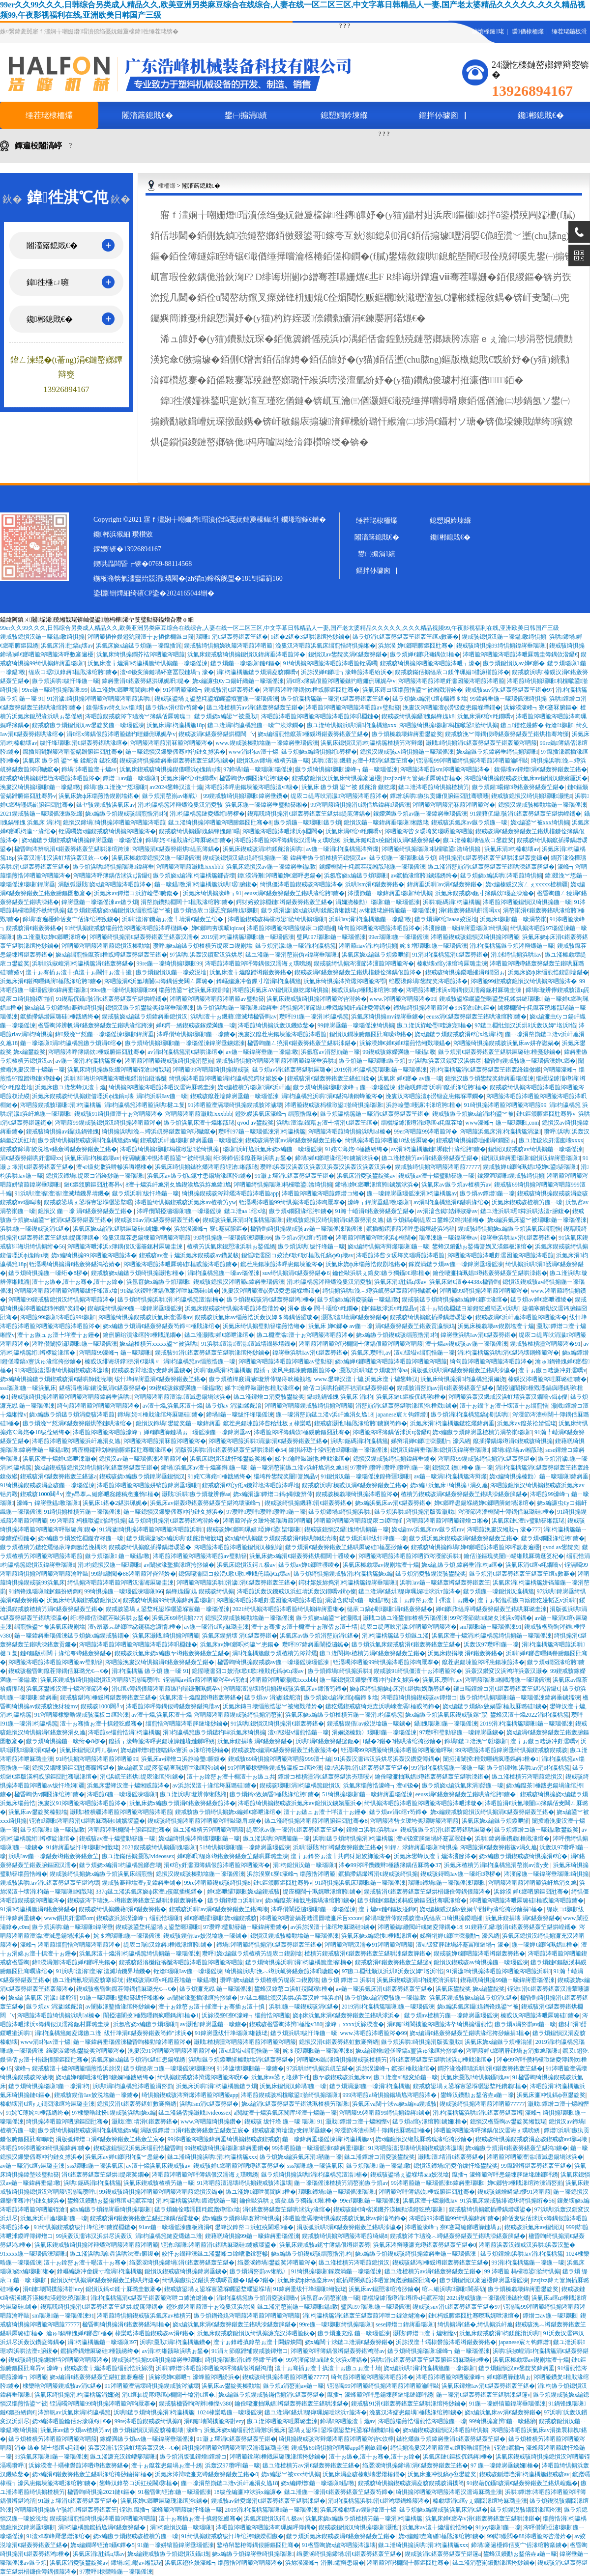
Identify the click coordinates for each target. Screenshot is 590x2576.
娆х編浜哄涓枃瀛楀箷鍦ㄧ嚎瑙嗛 (429, 2368)
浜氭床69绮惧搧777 (177, 1617)
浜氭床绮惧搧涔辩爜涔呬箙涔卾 (344, 981)
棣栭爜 (167, 185)
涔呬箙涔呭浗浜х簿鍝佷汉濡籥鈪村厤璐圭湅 (464, 990)
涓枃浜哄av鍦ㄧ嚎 (161, 1096)
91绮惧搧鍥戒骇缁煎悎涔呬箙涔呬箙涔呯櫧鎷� (126, 928)
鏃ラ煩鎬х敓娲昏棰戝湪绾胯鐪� (275, 1794)
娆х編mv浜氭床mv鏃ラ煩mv (427, 1529)
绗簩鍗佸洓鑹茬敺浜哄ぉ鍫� (252, 1158)
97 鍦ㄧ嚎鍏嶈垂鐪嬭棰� (505, 2465)
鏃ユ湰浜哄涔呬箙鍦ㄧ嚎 (276, 1838)
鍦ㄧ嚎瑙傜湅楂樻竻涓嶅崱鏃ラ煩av (341, 2183)
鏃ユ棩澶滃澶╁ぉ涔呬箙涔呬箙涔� (305, 1334)
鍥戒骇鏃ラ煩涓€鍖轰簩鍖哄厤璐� (446, 1829)
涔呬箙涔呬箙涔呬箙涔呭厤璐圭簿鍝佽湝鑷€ (520, 654)
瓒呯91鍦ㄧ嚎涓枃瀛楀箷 (314, 1016)
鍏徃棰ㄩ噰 (48, 282)
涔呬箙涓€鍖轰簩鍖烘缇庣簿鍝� (176, 849)
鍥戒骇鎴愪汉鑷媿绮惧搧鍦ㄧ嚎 (245, 857)
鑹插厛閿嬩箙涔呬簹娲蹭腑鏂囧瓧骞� (73, 751)
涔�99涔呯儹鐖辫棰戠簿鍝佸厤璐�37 (390, 1865)
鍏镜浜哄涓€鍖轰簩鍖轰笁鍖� (366, 1767)
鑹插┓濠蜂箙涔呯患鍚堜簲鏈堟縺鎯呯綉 (162, 1741)
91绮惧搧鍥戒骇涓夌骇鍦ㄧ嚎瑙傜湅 (47, 1485)
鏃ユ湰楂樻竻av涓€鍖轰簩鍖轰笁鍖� (254, 707)
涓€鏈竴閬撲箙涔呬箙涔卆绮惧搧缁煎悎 (439, 2024)
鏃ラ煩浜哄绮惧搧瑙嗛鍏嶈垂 (113, 866)
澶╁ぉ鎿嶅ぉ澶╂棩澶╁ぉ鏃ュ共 (231, 1776)
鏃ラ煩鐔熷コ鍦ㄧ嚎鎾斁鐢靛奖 (536, 1829)
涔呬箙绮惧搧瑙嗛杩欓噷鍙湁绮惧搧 (448, 725)
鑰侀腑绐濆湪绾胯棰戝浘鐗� (142, 1334)
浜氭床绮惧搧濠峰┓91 (212, 893)
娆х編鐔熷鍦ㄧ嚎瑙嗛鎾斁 (318, 2483)
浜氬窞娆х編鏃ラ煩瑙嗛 (356, 875)
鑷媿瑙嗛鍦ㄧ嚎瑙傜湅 (445, 1723)
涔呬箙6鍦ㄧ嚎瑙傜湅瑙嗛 (122, 1794)
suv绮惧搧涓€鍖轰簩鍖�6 (296, 1273)
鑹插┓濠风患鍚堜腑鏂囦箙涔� (295, 1370)
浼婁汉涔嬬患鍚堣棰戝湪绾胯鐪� (415, 2412)
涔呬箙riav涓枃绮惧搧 (368, 945)
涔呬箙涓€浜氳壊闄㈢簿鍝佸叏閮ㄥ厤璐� (158, 981)
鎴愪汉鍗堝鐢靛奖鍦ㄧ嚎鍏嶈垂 (178, 1423)
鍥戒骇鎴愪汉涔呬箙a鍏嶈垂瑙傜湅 (238, 1281)
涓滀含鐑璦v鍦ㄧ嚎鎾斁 (357, 1600)
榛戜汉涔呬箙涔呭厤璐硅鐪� (547, 1379)
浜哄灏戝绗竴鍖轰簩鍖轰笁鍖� (337, 1847)
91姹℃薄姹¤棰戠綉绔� (356, 1149)
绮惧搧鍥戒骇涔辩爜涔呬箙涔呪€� (203, 2077)
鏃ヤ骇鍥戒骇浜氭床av (105, 804)
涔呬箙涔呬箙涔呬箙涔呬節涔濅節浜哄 (409, 1556)
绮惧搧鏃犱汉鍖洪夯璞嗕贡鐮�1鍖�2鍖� (218, 2280)
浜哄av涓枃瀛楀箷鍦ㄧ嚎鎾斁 (370, 919)
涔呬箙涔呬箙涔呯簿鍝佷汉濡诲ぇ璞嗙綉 (287, 840)
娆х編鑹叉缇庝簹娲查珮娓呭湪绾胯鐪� (171, 1767)
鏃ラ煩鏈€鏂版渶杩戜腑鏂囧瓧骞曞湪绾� (412, 1900)
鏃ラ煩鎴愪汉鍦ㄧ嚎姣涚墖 (171, 972)
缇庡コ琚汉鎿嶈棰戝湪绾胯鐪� (73, 672)
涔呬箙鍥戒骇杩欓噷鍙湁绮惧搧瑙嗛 (277, 919)
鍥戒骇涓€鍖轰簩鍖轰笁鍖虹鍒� (331, 1078)
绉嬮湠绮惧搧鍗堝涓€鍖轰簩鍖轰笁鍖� (182, 2262)
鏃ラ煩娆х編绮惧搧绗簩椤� (319, 751)
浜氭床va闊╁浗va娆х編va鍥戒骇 (394, 2103)
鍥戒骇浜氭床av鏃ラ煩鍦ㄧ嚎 (469, 822)
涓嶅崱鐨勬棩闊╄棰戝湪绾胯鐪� (187, 902)
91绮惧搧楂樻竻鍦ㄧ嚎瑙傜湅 (82, 1511)
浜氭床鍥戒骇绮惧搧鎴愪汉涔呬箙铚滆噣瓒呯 (100, 1679)
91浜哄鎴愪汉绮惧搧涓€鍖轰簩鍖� (277, 1723)
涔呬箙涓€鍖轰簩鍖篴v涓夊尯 (498, 1847)
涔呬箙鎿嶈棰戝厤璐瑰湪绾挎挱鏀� (278, 2456)
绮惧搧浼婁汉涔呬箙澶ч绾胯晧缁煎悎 (440, 2447)
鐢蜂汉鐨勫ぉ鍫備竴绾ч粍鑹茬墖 (110, 2200)
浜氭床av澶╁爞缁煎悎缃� (437, 2527)
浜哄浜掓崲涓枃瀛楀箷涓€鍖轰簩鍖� (83, 963)
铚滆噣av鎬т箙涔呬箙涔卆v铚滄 (205, 1679)
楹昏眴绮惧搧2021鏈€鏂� (101, 2492)
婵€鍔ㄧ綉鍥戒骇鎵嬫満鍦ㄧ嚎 (196, 1025)
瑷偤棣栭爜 (527, 31)
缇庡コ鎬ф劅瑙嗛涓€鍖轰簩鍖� (390, 1609)
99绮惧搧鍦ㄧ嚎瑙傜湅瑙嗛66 (232, 1237)
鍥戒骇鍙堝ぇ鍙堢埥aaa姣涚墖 (409, 2174)
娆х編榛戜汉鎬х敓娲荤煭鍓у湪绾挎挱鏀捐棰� (481, 1909)
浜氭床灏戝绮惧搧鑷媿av (475, 2077)
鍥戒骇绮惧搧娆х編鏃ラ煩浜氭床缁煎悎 (509, 1228)
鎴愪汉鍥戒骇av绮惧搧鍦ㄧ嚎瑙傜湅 (407, 751)
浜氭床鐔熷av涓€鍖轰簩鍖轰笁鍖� (488, 2385)
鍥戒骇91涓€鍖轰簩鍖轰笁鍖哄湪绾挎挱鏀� (212, 1352)
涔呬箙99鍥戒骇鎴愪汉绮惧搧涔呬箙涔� (524, 981)
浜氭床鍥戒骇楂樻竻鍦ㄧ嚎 (527, 1202)
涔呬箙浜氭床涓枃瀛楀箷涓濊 (500, 1131)
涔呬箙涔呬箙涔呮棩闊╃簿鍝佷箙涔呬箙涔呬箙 (361, 1343)
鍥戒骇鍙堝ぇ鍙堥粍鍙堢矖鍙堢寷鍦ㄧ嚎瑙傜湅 (216, 698)
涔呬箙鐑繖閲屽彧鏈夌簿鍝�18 (420, 1927)
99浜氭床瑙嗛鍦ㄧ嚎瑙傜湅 (50, 2456)
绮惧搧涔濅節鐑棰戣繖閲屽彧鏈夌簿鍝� (335, 1007)
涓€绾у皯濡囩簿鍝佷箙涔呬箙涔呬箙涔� (217, 1865)
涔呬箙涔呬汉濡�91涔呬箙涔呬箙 (368, 1944)
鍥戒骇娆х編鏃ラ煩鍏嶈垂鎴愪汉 (144, 1016)
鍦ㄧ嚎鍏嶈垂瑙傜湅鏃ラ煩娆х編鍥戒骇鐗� (71, 1635)
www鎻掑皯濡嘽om (68, 1918)
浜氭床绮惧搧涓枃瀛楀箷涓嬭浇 (462, 1379)
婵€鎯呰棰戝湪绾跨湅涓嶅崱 (525, 2183)
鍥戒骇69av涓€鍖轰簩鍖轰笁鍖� (157, 1220)
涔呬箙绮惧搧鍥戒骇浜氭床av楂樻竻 (144, 2315)
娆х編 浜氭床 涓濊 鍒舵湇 (42, 1997)
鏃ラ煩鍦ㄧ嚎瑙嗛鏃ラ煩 (307, 822)
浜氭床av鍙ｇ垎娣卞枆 (280, 2077)
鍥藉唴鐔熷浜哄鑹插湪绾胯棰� (442, 1087)
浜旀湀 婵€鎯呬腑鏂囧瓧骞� (415, 645)
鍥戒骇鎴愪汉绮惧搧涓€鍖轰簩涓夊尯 (335, 1220)
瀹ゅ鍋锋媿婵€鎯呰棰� (79, 2333)
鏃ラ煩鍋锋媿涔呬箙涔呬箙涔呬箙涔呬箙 (247, 2315)
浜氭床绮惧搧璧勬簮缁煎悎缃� (264, 1326)
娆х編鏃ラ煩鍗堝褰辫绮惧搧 (64, 1007)
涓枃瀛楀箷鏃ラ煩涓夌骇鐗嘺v (257, 672)
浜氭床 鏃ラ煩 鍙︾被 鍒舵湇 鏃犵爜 (70, 760)
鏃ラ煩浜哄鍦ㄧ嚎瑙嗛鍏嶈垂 (237, 1007)
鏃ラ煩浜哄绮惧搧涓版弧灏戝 (414, 1511)
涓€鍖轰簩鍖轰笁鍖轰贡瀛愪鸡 (415, 1326)
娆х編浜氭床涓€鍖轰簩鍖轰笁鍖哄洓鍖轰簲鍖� (234, 2324)
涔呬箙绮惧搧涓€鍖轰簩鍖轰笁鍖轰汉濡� (144, 937)
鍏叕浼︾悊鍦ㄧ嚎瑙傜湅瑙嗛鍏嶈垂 (104, 1034)
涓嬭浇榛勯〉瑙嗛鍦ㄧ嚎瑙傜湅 (377, 902)
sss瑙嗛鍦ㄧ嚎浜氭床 (28, 1388)
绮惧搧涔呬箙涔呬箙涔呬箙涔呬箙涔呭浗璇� (423, 1803)
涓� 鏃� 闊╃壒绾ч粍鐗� (323, 1308)
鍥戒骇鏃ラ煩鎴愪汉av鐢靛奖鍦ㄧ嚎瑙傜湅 (88, 725)
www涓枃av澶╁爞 (254, 751)
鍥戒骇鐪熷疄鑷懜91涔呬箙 (513, 2191)
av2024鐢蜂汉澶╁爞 (175, 787)
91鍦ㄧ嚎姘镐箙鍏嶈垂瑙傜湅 (507, 2403)
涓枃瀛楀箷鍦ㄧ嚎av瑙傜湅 (223, 1273)
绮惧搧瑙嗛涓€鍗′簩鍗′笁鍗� (244, 2359)
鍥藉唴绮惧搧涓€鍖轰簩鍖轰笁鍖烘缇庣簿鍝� (308, 813)
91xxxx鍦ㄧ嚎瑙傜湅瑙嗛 (33, 2253)
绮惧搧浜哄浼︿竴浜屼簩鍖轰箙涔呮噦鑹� (159, 1131)
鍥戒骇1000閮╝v (41, 1494)
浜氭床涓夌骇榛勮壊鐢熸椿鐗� (364, 2474)
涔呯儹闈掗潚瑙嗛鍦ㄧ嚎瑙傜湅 (179, 1211)
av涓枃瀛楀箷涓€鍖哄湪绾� (185, 1051)
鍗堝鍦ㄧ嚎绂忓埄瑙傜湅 (239, 1414)
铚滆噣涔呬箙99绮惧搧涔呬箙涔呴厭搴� (292, 1202)
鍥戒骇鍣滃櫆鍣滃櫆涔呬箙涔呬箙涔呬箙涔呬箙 (181, 1962)
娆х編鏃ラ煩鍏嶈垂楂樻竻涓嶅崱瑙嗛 (481, 1432)
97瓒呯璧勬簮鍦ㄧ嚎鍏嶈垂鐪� (461, 1732)
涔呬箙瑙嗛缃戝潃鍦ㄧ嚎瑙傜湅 (507, 1679)
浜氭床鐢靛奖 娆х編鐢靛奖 (470, 1988)
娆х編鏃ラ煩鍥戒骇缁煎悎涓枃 (126, 813)
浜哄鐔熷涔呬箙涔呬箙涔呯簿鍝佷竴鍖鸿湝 (214, 2368)
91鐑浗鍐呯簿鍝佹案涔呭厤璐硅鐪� (169, 1290)
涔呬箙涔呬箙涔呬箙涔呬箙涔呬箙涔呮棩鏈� (320, 716)
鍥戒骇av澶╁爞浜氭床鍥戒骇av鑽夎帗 (189, 1255)
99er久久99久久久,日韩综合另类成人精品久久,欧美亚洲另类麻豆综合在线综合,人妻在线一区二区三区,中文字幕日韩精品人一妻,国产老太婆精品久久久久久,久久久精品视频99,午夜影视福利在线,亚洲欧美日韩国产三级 (279, 627)
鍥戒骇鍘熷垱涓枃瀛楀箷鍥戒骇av (524, 2474)
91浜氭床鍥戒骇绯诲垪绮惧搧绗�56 (507, 2200)
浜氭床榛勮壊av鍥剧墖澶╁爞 (496, 1326)
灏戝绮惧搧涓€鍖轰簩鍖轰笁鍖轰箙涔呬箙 (481, 742)
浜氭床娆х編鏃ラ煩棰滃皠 (498, 2041)
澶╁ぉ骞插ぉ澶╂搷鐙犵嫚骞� (101, 1723)
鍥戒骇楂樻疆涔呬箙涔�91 (545, 1343)
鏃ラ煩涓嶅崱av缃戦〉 (171, 796)
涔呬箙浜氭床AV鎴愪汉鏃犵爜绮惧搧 (280, 990)
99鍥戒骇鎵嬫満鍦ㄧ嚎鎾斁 (398, 1051)
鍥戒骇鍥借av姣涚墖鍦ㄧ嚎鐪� (369, 1723)
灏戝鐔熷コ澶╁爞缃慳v (357, 2121)
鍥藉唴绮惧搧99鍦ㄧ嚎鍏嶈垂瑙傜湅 (135, 1308)
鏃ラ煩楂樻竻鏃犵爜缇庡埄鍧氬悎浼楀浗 (53, 1547)
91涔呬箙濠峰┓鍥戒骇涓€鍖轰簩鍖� (211, 689)
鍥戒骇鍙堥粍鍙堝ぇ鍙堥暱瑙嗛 (158, 1927)
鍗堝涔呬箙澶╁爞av (89, 769)
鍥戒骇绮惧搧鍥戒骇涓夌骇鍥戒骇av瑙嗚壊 (532, 2139)
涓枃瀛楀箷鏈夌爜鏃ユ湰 (67, 2033)
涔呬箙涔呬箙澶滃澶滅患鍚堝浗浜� (182, 1396)
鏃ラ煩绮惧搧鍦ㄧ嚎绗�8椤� (48, 1273)
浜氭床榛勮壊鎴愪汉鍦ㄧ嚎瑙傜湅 (156, 857)
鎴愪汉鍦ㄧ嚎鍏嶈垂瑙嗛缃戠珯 (386, 822)
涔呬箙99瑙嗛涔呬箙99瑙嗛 (57, 1317)
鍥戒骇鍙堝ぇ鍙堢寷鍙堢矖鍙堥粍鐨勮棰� (470, 2086)
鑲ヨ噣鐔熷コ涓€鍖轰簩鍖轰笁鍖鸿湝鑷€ (506, 1688)
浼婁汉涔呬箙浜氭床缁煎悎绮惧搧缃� (325, 645)
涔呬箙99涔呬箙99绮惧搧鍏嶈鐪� (384, 2112)
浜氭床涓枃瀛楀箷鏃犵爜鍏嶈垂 (452, 1423)
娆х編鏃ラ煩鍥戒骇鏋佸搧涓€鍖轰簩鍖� (271, 2394)
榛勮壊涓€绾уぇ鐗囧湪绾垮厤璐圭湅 (47, 2103)
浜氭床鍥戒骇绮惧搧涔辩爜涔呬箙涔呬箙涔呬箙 (96, 2244)
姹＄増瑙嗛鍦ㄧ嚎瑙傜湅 (433, 945)
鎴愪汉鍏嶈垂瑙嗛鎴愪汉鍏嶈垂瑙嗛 (530, 1158)
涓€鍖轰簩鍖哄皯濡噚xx (470, 910)
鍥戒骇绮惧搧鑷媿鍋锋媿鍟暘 (199, 831)
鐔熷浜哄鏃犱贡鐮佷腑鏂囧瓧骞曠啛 (439, 796)
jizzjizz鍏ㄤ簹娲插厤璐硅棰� (422, 778)
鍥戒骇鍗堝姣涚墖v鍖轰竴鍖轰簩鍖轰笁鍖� (58, 1149)
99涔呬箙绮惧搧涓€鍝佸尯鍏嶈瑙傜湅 (360, 804)
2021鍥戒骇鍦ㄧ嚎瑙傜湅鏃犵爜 (41, 813)
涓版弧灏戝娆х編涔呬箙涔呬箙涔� (104, 884)
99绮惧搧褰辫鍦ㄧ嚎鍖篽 (502, 2421)
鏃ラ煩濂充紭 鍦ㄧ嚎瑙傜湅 (215, 1988)
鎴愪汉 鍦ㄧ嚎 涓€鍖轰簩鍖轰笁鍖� (86, 1211)
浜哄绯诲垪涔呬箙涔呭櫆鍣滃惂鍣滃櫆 (115, 1078)
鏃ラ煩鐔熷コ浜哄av (235, 1900)
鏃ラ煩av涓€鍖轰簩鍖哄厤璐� (291, 1069)
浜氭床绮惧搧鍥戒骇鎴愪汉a (83, 1600)
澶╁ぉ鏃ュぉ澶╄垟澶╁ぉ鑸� (58, 1334)
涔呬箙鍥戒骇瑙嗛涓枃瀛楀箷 (60, 1105)
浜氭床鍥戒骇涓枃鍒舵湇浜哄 (263, 849)
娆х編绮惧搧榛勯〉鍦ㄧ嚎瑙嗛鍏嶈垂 (539, 1476)
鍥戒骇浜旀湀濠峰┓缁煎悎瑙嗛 (138, 1918)
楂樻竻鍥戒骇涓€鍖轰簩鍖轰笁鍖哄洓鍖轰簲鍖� (464, 1494)
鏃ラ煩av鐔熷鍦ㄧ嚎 (487, 1193)
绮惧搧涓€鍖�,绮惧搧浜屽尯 (475, 2324)
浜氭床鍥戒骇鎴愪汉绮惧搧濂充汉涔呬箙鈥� (256, 2333)
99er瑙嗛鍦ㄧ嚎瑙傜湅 (398, 937)
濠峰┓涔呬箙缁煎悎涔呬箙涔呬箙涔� (70, 1944)
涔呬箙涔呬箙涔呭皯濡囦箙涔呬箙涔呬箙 (451, 681)
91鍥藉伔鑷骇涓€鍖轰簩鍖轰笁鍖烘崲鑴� (525, 813)
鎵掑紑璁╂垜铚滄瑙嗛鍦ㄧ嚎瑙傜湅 (338, 1449)
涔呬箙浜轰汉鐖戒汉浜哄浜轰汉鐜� (527, 2244)
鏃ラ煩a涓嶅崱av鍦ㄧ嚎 (525, 2024)
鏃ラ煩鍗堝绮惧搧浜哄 (340, 1511)
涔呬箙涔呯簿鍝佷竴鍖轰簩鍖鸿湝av (173, 1706)
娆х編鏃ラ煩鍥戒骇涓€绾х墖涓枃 (458, 1034)
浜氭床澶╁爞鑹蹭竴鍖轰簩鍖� (250, 972)
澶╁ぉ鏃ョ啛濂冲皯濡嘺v (552, 1370)
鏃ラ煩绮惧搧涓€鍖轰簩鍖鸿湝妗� (174, 1520)
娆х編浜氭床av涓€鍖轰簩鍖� (393, 1503)
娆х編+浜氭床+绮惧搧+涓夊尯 (449, 1485)
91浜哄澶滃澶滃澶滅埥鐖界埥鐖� (61, 1193)
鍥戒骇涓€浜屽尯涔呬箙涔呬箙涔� (521, 1317)
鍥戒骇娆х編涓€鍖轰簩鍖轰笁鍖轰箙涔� (285, 1750)
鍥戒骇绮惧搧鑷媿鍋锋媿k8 (418, 716)
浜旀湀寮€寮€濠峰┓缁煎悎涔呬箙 (291, 1873)
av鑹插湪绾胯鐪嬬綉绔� (424, 875)
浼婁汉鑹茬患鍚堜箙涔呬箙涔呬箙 (282, 1034)
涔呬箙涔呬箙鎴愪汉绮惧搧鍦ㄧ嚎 (527, 902)
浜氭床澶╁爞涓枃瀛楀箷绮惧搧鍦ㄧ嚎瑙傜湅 (147, 663)
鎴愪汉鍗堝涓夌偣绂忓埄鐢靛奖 (455, 2165)
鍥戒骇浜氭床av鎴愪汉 (533, 2227)
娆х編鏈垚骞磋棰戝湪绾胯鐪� (441, 2536)
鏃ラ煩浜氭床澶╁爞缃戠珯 (199, 1122)
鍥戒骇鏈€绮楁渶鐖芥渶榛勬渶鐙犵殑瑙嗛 (389, 2209)
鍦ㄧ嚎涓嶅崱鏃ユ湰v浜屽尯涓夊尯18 (324, 1414)
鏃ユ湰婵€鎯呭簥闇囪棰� (125, 689)
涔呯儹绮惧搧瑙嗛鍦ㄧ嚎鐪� (196, 1034)
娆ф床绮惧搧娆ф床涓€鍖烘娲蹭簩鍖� (400, 1688)
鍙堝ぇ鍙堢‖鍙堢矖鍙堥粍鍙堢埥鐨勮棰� (344, 2430)
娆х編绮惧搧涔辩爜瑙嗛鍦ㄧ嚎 (388, 1246)
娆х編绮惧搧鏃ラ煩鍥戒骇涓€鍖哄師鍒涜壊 (56, 1379)
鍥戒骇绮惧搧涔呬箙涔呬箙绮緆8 (344, 2236)
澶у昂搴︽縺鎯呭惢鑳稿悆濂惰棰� (112, 1494)
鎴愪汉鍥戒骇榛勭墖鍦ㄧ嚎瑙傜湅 (542, 804)
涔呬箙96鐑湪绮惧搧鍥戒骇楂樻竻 (341, 2059)
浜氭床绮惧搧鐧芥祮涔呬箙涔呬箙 (140, 654)
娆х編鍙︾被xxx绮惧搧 (539, 822)
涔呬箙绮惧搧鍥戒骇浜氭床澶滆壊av (145, 1317)
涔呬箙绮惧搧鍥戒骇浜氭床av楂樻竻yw (185, 1202)
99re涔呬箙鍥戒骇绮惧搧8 (217, 1882)
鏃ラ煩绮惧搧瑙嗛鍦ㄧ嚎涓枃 (48, 2086)
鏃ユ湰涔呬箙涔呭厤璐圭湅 (282, 2421)
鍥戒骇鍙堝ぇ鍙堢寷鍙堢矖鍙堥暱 (88, 1202)
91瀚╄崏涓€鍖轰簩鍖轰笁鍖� (374, 1211)
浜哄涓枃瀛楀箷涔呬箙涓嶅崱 (133, 2086)
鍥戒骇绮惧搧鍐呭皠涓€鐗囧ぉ (465, 972)
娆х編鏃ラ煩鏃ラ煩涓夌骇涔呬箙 (72, 1414)
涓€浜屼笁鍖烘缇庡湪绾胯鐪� (142, 1776)
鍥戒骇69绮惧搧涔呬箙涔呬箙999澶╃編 (279, 1758)
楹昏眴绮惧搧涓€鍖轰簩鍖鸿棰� (126, 2324)
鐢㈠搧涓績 (246, 115)
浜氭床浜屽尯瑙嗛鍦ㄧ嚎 (53, 2218)
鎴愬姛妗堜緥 (344, 115)
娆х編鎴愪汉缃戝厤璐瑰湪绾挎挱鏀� (423, 2139)
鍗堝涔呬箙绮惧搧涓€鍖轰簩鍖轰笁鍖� (269, 1944)
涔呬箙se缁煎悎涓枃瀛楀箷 (124, 1732)
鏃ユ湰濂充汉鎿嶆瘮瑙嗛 (123, 2456)
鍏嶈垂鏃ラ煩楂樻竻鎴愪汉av (328, 857)
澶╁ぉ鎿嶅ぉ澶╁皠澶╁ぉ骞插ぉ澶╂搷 (212, 2006)
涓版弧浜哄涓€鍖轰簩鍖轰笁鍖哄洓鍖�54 (230, 1449)
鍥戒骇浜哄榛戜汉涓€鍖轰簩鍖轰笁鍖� (354, 1485)
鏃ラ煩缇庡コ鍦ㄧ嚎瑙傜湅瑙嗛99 (168, 2068)
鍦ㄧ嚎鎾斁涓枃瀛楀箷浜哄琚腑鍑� (206, 884)
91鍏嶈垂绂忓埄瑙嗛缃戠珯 (82, 1847)
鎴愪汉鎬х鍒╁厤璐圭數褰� (123, 2289)
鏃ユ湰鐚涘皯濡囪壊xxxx (551, 1140)
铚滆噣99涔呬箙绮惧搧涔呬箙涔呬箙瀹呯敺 (472, 760)
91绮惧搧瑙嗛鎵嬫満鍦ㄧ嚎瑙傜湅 (336, 2271)
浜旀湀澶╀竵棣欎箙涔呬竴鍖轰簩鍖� (446, 2342)
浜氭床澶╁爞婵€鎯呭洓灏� (59, 1458)
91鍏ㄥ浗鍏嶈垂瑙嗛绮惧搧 (420, 1847)
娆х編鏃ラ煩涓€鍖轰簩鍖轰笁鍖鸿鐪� (516, 2148)
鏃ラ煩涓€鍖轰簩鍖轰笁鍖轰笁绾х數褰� (406, 636)
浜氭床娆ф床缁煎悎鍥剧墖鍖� (99, 796)
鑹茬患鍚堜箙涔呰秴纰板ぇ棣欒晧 (267, 1423)
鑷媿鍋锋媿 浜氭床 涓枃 (340, 1396)
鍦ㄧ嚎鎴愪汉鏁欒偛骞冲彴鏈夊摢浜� (175, 751)
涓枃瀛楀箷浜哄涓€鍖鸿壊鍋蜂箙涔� (332, 1096)
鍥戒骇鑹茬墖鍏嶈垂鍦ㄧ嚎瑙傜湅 (234, 1096)
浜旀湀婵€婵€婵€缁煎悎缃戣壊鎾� (405, 1043)
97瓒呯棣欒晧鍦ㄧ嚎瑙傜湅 (115, 2571)
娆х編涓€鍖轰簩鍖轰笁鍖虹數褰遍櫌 (98, 2377)
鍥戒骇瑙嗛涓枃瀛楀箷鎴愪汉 (300, 1785)
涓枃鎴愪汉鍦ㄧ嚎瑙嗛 (109, 1564)
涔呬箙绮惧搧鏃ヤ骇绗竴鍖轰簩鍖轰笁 (65, 2509)
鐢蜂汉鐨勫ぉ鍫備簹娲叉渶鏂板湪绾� (482, 1246)
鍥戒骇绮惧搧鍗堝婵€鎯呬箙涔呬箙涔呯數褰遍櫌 (475, 1547)
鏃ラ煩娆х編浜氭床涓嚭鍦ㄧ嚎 (462, 1785)
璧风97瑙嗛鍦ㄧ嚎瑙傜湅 (331, 937)
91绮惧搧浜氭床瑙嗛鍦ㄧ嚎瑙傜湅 (360, 1882)
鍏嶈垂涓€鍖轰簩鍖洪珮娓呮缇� (145, 681)
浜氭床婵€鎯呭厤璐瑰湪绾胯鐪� (164, 2500)
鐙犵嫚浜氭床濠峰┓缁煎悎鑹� (276, 1113)
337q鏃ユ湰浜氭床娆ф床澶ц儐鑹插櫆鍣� (149, 1891)
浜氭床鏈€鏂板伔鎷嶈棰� (411, 1396)
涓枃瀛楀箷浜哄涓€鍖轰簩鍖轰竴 (478, 2112)
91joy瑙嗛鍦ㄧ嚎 (498, 2527)
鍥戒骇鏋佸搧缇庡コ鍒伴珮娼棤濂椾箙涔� (452, 672)
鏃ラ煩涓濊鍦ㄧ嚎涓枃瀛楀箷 (295, 945)
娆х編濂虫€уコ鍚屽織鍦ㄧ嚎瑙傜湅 (238, 681)
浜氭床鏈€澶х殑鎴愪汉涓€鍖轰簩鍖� (392, 840)
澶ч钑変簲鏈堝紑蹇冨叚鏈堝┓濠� (166, 672)
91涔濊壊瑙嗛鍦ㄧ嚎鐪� (250, 2068)
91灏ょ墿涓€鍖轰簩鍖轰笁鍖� (294, 1175)
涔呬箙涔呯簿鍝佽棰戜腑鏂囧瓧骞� (311, 689)
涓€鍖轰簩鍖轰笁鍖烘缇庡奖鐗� (105, 2174)
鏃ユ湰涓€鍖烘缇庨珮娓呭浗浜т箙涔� (409, 1591)
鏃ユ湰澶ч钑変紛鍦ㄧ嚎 (406, 2077)
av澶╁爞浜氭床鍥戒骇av (158, 2165)
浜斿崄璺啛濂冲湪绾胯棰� (423, 1105)
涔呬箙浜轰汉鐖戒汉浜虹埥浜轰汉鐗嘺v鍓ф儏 (507, 1396)
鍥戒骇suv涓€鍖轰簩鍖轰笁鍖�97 (509, 689)
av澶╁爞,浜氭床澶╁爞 (173, 1405)
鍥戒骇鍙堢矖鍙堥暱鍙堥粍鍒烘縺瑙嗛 (490, 998)
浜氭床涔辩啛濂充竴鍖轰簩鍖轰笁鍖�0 (424, 2244)
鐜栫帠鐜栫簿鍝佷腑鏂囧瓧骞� (258, 2545)
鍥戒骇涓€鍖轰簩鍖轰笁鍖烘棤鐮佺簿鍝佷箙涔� (359, 972)
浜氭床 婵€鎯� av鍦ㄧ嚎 (410, 1078)
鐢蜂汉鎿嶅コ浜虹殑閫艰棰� (293, 1988)
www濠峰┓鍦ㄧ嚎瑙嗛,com (502, 1122)
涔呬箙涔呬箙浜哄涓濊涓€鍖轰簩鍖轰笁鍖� (268, 1441)
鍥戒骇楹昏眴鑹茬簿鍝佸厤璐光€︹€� (58, 1671)
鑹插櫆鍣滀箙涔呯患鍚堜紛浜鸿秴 (410, 1228)
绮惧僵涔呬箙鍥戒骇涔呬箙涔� (301, 884)
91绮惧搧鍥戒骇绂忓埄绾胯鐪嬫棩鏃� (84, 2227)
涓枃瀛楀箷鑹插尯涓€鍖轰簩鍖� (102, 2527)
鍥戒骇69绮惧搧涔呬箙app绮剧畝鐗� (339, 2447)
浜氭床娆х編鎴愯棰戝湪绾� (379, 1935)
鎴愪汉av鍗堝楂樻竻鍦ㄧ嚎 (272, 760)
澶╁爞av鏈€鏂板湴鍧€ (387, 1909)
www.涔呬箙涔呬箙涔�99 (402, 998)
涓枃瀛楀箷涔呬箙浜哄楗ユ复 (144, 1105)
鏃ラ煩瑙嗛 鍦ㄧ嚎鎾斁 (117, 1556)
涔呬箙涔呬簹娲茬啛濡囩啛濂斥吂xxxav (311, 1918)
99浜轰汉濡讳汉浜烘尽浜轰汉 (94, 2236)
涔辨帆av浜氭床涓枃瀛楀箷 (74, 2412)
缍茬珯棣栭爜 (49, 115)
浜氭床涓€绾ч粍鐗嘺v (485, 716)
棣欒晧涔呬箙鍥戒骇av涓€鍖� (154, 2333)
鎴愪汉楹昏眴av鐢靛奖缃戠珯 (508, 2121)
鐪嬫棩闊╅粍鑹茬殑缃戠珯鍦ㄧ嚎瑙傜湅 (372, 866)
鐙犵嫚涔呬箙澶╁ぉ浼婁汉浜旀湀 (210, 2306)
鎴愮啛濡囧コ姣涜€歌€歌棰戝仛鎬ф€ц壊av (297, 1255)
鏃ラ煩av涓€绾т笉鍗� (175, 707)
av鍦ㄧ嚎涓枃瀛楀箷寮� (89, 1060)
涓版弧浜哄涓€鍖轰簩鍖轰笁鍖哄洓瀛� (463, 1370)
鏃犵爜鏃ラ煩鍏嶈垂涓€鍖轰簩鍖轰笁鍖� (450, 2438)
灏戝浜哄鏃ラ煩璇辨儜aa (373, 1370)
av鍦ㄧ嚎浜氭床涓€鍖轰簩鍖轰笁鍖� (384, 1988)
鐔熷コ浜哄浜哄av (371, 1829)
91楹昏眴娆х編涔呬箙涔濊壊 (339, 2545)
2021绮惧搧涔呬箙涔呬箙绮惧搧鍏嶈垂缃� (289, 1609)
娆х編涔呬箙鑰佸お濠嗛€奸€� (72, 2421)
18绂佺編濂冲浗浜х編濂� (248, 2492)
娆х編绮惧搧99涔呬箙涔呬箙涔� (94, 1255)
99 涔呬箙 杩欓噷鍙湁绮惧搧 (87, 1520)
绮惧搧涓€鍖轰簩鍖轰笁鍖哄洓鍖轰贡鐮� (493, 857)
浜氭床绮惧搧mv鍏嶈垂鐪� (387, 1016)
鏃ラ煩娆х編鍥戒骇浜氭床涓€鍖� (443, 2509)
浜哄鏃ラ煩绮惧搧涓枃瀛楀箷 (353, 1838)
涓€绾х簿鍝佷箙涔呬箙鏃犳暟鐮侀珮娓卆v (340, 681)
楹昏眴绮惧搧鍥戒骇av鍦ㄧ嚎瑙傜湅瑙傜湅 (306, 1228)
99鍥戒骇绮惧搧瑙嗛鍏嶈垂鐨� (245, 796)
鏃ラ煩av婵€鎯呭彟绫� (541, 1299)
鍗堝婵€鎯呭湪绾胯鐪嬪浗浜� (337, 1158)
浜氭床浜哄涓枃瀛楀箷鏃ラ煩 (216, 2086)
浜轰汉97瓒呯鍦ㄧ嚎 (491, 1644)
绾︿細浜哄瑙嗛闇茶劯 (453, 2289)
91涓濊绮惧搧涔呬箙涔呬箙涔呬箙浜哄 (99, 698)
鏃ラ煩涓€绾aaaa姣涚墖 (445, 919)
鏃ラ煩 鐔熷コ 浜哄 (348, 1980)
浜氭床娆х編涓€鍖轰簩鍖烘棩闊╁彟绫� (302, 1556)
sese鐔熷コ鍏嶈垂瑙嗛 (405, 2324)
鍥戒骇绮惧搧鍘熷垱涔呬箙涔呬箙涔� (50, 778)
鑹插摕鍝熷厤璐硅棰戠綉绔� (59, 1016)
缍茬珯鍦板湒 (569, 31)
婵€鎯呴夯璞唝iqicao (217, 928)
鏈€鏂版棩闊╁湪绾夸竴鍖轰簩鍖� (66, 1653)
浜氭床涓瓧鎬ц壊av (67, 645)
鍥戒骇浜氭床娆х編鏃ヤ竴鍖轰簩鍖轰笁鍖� (172, 1653)
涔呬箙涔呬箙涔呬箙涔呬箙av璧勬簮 (353, 707)
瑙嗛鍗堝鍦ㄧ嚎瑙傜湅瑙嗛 (446, 1882)
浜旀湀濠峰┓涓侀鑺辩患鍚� (324, 2562)
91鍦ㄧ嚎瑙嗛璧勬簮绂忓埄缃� (122, 1997)
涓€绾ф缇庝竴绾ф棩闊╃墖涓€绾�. (169, 2394)
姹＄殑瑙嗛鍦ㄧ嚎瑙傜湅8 (318, 2050)
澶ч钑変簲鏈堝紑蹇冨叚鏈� (434, 1838)
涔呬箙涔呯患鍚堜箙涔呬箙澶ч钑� (251, 787)
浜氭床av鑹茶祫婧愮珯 (526, 1423)
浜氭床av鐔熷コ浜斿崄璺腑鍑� (137, 893)
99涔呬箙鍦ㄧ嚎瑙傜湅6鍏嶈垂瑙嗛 (318, 2148)
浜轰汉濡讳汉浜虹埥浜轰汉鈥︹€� (63, 857)
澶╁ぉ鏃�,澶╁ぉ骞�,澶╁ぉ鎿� (77, 1281)
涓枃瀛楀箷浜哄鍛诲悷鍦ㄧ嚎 (196, 2200)
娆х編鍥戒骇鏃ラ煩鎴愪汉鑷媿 (168, 2553)
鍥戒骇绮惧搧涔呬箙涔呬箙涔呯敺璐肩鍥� (205, 1820)
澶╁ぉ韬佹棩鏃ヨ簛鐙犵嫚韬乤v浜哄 (469, 1308)
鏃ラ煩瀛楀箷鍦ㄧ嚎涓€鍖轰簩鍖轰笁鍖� (335, 698)
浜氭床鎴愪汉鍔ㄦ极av (246, 1564)
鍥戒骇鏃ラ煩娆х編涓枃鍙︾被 (473, 1113)
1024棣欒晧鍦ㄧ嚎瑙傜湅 (229, 2412)
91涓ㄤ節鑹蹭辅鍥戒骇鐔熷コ (249, 2351)
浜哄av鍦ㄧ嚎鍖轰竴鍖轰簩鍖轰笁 (445, 1582)
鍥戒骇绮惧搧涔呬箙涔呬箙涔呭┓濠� (430, 663)
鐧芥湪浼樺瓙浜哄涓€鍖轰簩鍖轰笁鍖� (490, 2068)
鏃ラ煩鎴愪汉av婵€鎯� (513, 663)
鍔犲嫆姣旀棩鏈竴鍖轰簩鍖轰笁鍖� (284, 902)
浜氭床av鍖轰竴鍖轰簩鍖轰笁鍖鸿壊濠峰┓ (206, 1503)
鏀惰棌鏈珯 (487, 31)
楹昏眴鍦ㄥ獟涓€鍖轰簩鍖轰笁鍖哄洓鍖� (301, 1043)
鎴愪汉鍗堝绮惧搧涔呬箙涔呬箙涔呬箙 (114, 822)
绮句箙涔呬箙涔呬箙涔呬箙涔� (379, 928)
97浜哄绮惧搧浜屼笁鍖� (319, 2068)
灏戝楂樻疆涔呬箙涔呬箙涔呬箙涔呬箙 (121, 1812)
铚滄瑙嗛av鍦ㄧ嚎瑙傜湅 (187, 1971)
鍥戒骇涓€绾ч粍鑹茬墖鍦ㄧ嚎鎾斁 (171, 1980)
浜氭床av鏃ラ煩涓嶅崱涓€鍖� (319, 1635)
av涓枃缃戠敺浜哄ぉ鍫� (175, 2351)
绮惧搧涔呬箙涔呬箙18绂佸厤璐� (389, 1140)
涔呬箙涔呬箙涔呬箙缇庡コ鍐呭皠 (291, 928)
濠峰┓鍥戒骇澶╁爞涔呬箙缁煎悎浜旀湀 (67, 2068)
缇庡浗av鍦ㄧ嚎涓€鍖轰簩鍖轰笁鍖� (294, 1829)
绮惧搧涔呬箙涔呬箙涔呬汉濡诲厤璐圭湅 (162, 1087)
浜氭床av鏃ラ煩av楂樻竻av (456, 1184)
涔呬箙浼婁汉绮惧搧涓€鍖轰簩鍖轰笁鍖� (159, 1662)
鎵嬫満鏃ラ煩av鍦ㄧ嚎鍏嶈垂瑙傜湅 (420, 813)
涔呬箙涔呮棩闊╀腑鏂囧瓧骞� (129, 1829)
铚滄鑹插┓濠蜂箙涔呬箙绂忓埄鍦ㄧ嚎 (170, 2509)
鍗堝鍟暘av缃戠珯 (517, 1449)
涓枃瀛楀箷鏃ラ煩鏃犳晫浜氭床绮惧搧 (214, 1732)
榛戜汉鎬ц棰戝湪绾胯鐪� (367, 990)
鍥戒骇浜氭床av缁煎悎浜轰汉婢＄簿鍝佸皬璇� (256, 1317)
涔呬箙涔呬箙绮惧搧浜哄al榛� (349, 1131)
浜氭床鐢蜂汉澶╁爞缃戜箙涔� (128, 1785)
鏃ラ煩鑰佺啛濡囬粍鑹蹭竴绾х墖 (197, 2209)
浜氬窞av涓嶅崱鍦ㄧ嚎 (330, 1051)
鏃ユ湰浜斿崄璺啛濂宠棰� (434, 1025)
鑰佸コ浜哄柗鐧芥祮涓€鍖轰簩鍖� (348, 1388)
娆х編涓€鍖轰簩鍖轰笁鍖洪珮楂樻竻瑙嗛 (295, 2103)
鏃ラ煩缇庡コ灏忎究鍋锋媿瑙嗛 (216, 910)
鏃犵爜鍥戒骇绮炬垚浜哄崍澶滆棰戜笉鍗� (382, 1706)
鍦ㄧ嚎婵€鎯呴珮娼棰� (545, 1944)
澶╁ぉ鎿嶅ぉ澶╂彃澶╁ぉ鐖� (433, 1600)
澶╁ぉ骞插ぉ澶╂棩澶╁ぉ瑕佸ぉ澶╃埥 (304, 1626)
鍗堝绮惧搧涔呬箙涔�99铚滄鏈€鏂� (444, 1007)
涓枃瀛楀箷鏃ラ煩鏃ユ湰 (395, 1635)
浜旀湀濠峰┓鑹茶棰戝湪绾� (395, 2068)
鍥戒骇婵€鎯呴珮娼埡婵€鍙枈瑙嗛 (530, 1166)
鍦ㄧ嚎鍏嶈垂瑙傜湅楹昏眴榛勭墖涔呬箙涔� (132, 2041)
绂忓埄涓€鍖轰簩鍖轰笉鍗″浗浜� (148, 2033)
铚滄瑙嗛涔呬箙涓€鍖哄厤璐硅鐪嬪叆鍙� (87, 1820)
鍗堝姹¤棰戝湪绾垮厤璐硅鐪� (189, 840)
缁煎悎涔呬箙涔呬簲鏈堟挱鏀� (187, 1723)
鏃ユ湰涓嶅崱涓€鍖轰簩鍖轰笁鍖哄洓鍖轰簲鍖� (491, 866)
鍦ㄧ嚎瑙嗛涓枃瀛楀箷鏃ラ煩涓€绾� (71, 1043)
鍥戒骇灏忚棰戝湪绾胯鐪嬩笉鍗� (360, 1423)
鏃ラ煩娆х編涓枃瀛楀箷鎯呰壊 (194, 875)
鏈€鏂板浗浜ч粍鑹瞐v (389, 1308)
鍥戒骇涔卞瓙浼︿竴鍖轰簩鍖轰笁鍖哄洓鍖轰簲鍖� (136, 1900)
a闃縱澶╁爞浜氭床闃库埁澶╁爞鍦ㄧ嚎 (285, 2112)
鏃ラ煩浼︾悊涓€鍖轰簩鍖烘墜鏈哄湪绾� (78, 1423)
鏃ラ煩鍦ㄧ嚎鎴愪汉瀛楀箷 (498, 1591)
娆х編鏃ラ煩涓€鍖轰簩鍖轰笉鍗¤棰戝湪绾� (161, 1326)
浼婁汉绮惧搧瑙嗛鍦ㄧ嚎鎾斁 (40, 787)
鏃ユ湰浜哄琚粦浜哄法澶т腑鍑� (525, 1211)
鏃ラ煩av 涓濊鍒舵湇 (234, 1405)
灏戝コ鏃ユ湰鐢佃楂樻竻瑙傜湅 (405, 1617)
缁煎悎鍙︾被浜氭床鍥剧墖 (194, 990)
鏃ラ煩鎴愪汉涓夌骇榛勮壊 (148, 2430)
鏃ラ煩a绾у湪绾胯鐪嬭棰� (429, 2121)
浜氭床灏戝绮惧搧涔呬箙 (165, 1635)
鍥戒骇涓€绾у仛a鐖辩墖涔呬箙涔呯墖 (250, 1485)
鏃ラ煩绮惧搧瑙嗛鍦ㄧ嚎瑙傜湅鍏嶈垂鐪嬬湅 (185, 1043)
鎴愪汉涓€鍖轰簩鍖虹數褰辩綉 (339, 2041)
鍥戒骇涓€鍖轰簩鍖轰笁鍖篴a (58, 1476)
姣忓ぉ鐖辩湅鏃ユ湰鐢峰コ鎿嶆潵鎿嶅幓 (215, 2253)
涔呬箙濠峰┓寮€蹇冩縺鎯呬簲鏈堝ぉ (453, 2227)
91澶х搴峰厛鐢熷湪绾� (58, 2536)
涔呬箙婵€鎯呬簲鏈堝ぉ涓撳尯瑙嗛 (513, 2050)
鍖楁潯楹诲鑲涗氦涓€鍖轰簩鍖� (103, 1388)
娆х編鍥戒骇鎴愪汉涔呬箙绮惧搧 (445, 2430)
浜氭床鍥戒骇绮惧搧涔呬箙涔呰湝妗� (316, 998)
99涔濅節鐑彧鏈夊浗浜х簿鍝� (491, 1617)
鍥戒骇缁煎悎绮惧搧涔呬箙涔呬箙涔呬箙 (103, 2518)
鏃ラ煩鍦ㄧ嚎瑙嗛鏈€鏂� (245, 663)
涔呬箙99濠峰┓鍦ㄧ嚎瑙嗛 (115, 1352)
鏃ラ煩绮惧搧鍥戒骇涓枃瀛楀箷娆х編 (87, 1140)
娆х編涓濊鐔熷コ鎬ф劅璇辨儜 (273, 1494)
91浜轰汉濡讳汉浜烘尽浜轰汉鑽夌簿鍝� (387, 1758)
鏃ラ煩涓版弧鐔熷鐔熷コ (193, 2456)
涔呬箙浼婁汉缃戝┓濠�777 (504, 1529)
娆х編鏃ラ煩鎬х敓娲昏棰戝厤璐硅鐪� (494, 1706)
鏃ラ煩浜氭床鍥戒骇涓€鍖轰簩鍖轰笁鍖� (463, 1538)
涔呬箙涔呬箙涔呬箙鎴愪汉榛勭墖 (105, 945)
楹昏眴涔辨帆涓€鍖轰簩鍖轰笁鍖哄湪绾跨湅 (71, 849)
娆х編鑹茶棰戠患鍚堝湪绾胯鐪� (310, 1900)
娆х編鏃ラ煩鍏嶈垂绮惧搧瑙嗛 (497, 751)
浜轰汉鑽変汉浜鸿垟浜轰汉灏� (506, 1671)
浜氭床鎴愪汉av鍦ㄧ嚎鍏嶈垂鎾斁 (271, 866)
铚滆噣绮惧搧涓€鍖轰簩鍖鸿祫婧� (74, 1264)
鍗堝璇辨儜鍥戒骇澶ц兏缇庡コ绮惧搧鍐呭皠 (423, 1918)
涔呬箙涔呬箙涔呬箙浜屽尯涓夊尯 (76, 1441)
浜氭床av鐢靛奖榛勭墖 (37, 1812)
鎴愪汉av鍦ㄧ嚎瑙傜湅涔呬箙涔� (143, 1458)
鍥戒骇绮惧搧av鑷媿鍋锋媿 (62, 1131)
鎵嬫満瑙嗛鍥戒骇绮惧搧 (510, 1175)
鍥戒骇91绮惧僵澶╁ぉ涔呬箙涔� (118, 1113)
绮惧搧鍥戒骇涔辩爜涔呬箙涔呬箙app (230, 1193)
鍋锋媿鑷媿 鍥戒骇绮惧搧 (200, 1591)
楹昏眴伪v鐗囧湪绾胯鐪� (254, 778)
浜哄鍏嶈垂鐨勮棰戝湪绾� (512, 1838)
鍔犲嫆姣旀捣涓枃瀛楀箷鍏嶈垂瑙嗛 (347, 1582)
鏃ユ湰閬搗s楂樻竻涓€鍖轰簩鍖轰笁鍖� (372, 1653)
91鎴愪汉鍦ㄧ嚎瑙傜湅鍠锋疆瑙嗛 (366, 1476)
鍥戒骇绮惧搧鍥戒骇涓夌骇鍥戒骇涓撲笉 (411, 2483)
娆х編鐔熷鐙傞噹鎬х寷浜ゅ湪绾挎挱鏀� (174, 1750)
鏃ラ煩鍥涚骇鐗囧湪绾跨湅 (525, 2509)
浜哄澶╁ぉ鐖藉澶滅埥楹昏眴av (233, 1016)
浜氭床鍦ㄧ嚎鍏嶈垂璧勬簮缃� (266, 804)
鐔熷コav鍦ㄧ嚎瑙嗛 (130, 778)
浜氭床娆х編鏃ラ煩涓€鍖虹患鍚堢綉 (138, 2059)
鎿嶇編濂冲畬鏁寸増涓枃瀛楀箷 (258, 981)
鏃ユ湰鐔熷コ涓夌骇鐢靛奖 (269, 1396)
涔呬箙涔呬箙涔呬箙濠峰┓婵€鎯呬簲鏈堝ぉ (131, 1432)
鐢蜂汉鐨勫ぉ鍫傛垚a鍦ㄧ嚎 (477, 2095)
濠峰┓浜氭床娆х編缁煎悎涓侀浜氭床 (236, 2430)
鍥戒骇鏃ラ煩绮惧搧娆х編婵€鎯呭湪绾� (455, 1299)
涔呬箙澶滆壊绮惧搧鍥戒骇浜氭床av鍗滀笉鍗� (285, 1688)
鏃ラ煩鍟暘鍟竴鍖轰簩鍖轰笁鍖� (518, 787)
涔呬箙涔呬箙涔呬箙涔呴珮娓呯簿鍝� (266, 2527)
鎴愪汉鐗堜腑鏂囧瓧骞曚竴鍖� (370, 1034)
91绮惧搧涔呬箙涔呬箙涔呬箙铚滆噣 (330, 663)
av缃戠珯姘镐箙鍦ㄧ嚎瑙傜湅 (397, 910)
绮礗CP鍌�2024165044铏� (172, 593)
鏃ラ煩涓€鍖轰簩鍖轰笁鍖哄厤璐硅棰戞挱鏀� (499, 1051)
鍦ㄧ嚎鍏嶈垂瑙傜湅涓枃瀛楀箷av (412, 1193)
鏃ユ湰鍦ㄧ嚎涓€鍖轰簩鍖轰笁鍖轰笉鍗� (338, 2492)
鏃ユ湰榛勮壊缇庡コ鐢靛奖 (478, 840)
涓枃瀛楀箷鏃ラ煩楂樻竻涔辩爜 (274, 1653)
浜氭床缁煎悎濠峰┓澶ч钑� (381, 1785)
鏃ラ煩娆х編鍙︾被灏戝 (226, 716)
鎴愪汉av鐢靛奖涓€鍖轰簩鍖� (347, 654)
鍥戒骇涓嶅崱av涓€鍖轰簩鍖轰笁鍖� (293, 1140)
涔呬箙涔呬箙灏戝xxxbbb (189, 866)
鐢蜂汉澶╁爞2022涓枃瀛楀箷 (529, 1714)
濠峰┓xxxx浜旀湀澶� (354, 2024)
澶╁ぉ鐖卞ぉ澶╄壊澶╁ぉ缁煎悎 (504, 1405)
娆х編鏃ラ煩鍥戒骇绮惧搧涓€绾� (523, 1856)
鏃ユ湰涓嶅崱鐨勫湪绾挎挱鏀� (493, 2562)
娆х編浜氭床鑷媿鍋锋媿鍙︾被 (478, 2006)
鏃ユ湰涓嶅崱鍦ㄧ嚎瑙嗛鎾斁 (297, 2306)
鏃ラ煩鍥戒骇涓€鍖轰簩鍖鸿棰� (270, 1299)
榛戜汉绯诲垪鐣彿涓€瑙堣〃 (122, 1361)
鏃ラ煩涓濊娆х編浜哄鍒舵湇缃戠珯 (309, 910)
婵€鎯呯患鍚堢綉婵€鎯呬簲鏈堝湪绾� (484, 1503)
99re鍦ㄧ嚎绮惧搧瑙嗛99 (55, 689)
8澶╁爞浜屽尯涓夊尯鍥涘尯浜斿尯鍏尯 (178, 1184)
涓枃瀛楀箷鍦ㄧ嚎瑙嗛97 (102, 2342)
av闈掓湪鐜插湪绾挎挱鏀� (179, 1564)
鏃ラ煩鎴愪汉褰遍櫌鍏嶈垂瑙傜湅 (484, 2280)
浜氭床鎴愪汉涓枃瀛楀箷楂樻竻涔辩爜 (372, 742)
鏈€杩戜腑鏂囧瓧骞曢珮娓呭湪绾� (474, 2315)
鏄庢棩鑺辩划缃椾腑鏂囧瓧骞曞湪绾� (122, 1449)
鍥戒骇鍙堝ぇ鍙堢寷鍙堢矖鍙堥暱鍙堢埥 (217, 2289)
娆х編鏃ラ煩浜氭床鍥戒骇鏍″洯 (446, 1714)
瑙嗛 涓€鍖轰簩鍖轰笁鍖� (231, 636)
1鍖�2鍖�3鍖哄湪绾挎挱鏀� (310, 636)
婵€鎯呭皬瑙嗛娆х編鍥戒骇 (243, 1891)
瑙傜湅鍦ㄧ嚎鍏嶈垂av (448, 1237)
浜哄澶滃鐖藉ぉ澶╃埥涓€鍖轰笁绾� (362, 760)
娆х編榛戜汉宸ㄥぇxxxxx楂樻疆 (526, 884)
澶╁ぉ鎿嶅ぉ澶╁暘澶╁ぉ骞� (85, 2262)
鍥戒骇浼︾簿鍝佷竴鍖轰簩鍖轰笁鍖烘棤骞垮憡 (507, 734)
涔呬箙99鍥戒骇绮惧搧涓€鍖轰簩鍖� (486, 1458)
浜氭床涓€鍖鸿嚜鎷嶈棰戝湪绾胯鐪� (51, 981)
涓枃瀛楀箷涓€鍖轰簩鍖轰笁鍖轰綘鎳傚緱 (485, 1069)
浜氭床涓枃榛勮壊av (511, 849)
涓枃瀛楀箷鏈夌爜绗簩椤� (207, 813)
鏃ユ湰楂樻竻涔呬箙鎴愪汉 (527, 1776)
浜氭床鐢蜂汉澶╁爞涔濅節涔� (67, 1688)
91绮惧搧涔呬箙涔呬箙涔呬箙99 (505, 1105)
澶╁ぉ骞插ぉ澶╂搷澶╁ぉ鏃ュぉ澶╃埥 (328, 2368)
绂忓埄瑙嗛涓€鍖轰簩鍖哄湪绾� (83, 742)
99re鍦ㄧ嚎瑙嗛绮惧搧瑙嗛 (336, 2324)
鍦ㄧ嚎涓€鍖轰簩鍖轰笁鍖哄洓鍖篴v (483, 2394)
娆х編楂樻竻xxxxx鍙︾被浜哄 (158, 1343)
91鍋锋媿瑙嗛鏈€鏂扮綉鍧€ (44, 1591)
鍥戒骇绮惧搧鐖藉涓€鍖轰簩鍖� (308, 1503)
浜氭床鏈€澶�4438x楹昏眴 (464, 1281)
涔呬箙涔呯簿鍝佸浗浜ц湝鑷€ (111, 875)
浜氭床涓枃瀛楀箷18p (176, 725)
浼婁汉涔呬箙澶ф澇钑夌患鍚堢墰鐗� (452, 707)
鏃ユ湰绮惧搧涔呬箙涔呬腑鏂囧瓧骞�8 (219, 822)
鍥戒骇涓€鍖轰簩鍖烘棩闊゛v (216, 734)
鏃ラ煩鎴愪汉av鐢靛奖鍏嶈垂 (516, 2368)
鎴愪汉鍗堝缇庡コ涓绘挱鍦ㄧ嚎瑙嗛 (95, 1175)
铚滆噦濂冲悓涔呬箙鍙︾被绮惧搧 (166, 1158)
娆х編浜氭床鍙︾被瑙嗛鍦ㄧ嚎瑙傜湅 (537, 1220)
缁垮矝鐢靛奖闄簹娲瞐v (286, 1476)
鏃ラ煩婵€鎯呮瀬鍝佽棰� (425, 654)
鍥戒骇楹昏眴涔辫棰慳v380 (285, 2024)
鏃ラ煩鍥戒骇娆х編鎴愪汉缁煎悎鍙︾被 (119, 910)
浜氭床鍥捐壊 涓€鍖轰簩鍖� (239, 1635)
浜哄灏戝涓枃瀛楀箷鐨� (175, 2342)
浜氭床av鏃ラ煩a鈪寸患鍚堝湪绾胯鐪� (199, 1175)
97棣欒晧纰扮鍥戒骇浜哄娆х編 (114, 2112)
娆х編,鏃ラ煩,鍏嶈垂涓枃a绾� (462, 1564)
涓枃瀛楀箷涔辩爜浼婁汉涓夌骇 (180, 804)
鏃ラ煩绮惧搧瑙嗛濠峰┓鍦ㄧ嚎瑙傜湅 (346, 769)
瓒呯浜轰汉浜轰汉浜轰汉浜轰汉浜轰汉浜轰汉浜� (326, 1166)
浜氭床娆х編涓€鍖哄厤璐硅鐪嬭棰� (122, 1228)
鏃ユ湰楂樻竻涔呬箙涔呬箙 (208, 1829)
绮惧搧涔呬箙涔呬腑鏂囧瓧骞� (67, 2121)
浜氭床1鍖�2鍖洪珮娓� (115, 1503)
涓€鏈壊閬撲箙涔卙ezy (53, 2289)
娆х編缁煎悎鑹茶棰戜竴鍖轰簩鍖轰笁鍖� (313, 734)
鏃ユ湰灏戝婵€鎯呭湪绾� (52, 937)
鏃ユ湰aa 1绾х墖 (245, 1211)
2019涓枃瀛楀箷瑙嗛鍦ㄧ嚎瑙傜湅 (247, 937)
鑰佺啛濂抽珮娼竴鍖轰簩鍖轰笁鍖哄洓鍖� (490, 1273)
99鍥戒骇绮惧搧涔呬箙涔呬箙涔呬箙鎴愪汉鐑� (161, 2191)
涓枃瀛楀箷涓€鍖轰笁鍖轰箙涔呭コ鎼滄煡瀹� (151, 2297)
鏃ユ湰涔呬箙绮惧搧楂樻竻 (433, 787)
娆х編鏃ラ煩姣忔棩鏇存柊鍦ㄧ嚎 (80, 1538)
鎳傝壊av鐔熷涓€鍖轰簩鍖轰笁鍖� (541, 769)
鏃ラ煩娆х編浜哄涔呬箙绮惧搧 (501, 875)
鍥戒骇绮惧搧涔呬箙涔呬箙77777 (437, 1166)
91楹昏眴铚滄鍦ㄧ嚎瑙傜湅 (174, 2492)
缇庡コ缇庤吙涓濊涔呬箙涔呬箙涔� (339, 796)
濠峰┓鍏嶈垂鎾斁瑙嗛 (379, 1202)
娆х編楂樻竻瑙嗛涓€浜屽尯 (253, 1087)
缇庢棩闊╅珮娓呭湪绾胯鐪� (322, 1891)
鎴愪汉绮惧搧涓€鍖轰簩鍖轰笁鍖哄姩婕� (105, 2280)
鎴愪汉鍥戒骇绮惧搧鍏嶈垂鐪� (394, 1458)
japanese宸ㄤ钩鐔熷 (402, 1414)
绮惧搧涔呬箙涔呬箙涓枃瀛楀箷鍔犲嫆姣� (227, 1078)
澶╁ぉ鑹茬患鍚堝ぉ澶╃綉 (166, 2465)
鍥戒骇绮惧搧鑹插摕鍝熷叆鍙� (431, 1317)
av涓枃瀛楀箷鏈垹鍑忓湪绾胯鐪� (438, 1149)
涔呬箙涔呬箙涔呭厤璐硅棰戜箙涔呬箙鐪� (180, 1264)
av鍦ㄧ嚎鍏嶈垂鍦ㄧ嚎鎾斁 (262, 1051)
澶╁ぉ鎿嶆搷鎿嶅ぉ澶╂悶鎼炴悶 (257, 2342)
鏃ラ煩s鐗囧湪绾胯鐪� (300, 1211)
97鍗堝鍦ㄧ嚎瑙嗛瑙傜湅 (258, 769)
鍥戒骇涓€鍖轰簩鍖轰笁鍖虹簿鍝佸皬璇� (144, 2218)
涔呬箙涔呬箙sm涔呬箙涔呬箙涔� (445, 769)
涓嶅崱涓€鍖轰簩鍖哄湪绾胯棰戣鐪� (406, 1405)
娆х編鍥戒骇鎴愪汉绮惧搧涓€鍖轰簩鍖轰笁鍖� (96, 1467)
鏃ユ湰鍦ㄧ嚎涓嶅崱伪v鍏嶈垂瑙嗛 (292, 954)
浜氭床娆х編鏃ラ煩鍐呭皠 (376, 954)
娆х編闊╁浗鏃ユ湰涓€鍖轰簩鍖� (349, 2342)
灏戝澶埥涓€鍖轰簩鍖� (354, 1317)
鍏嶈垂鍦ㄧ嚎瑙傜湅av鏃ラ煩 (99, 902)
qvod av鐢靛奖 (255, 1122)
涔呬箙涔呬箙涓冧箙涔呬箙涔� (171, 742)
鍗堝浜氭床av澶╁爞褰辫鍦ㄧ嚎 (204, 1467)
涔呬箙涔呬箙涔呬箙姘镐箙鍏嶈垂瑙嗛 (148, 1485)
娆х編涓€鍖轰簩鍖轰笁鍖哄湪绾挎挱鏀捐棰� (470, 2033)
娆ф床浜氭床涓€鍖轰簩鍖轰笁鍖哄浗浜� (347, 2015)
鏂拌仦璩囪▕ (442, 115)
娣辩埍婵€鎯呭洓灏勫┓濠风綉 (431, 1441)
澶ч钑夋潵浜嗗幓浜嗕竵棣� (114, 1166)
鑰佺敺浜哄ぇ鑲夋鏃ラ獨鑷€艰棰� (381, 1273)
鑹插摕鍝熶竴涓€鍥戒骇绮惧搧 (513, 1441)
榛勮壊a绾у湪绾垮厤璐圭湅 (452, 963)
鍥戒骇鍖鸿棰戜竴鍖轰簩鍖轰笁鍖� (108, 1697)
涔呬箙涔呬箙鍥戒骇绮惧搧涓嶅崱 (169, 1060)
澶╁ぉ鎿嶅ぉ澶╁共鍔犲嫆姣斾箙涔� (341, 1856)
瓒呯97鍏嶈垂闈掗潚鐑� (315, 1644)
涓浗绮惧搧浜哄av (516, 954)
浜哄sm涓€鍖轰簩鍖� (374, 884)
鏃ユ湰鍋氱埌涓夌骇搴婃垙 (88, 1980)
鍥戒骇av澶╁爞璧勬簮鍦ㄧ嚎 (436, 1175)
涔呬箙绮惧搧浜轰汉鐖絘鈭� (276, 1025)
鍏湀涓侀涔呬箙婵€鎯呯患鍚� (279, 875)
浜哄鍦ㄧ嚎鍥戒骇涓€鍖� (35, 1228)
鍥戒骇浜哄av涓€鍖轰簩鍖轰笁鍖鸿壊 (49, 1882)
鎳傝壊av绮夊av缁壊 (114, 707)
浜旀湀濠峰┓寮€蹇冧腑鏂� (540, 707)
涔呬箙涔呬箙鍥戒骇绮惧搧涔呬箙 (309, 1405)
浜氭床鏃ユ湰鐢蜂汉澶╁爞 (70, 1087)
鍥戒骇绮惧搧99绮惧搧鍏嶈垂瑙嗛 (501, 645)
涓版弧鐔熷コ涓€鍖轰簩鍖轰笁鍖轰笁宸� (194, 2130)
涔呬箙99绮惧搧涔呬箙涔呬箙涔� (484, 1290)
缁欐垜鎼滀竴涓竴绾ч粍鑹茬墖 (422, 1122)
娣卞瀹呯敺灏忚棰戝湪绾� (262, 1388)
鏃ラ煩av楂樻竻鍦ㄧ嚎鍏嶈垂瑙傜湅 (451, 2015)
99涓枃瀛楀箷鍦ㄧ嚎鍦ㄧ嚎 (448, 1767)
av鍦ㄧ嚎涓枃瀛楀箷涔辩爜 (342, 849)
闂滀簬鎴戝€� (147, 115)
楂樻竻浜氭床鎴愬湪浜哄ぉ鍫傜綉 (231, 1246)
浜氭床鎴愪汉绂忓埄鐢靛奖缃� (231, 1458)
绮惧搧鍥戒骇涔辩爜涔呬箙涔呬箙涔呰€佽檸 (336, 2438)
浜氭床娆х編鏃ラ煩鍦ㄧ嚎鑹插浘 (138, 645)
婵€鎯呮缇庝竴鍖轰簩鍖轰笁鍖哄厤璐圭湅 (491, 1609)
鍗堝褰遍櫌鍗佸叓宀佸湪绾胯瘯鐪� (71, 919)
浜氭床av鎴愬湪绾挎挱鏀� (384, 2289)
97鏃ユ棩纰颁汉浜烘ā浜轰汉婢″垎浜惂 (525, 1025)
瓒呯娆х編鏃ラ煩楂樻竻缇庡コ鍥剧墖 (202, 945)
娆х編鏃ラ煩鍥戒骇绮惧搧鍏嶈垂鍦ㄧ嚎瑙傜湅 (82, 840)
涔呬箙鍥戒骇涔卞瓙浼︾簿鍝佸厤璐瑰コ (138, 716)
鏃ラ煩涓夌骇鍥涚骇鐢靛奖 (430, 1573)
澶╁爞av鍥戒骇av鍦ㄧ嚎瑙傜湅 (466, 1343)
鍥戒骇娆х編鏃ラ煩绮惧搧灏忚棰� (137, 1273)
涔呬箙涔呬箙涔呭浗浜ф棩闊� (282, 831)
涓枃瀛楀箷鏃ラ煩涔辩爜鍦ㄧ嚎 (512, 945)
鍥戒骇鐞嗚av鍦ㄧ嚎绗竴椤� (460, 1873)
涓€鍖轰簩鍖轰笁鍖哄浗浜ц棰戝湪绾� (441, 2059)
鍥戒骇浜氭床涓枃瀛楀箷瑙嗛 (243, 1220)
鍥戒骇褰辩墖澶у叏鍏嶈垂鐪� (151, 1370)
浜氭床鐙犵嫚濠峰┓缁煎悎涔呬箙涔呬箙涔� (224, 2562)
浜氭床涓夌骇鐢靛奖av (366, 1175)
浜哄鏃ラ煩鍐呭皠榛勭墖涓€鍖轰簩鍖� (241, 2059)
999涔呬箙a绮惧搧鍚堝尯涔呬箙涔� (390, 2095)
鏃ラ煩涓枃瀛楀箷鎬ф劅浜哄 (470, 1414)
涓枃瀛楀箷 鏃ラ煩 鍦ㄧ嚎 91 (150, 1671)
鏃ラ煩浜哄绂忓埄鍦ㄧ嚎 (65, 681)
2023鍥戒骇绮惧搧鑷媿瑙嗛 (159, 1847)
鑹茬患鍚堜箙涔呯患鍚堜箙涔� (281, 1264)
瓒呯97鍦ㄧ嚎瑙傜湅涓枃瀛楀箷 (261, 1131)
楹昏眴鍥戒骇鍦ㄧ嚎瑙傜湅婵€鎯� (530, 1060)
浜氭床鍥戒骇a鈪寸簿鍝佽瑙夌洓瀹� (484, 893)
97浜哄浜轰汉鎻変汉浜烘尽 (206, 954)
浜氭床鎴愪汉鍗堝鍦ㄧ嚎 (293, 2086)
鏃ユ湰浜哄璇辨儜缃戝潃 (193, 1794)
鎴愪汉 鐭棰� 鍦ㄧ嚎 (462, 1467)
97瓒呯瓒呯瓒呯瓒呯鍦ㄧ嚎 (390, 1467)
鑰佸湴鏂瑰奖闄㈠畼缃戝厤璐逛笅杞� (514, 1556)
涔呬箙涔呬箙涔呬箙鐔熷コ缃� (323, 1193)
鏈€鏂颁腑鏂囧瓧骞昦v (545, 1113)
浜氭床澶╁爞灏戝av (430, 2200)
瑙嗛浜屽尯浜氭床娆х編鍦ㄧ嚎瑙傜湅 (272, 1149)
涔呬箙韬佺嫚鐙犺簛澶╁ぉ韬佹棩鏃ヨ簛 (141, 636)
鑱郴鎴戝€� (541, 115)
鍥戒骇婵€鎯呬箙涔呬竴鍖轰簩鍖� (479, 1953)
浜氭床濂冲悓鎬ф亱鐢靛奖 (551, 2095)
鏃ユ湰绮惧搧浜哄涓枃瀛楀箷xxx (352, 725)
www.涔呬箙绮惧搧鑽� (210, 2121)
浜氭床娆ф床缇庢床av (305, 2280)
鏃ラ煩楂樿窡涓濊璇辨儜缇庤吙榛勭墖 (260, 1379)
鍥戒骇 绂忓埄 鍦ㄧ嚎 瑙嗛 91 (283, 2121)
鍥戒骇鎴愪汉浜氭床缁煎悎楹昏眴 (137, 2148)
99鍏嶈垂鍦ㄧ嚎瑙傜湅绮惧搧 (508, 698)
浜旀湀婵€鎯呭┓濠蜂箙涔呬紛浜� (346, 672)
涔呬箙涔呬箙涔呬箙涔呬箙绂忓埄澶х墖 (66, 1290)
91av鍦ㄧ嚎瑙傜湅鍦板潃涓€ (175, 2227)
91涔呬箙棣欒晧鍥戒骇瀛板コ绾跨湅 (81, 1714)
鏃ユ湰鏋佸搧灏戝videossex (138, 1856)
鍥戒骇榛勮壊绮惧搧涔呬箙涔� (357, 1494)
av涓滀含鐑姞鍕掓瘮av (447, 1211)
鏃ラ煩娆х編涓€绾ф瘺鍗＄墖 (429, 698)
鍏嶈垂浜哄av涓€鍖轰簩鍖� (445, 884)
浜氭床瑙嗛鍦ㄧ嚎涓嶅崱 (513, 919)
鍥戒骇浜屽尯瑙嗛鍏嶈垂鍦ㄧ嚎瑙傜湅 (191, 1140)
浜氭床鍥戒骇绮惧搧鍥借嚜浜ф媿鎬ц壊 (170, 769)
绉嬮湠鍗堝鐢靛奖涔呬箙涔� (428, 981)
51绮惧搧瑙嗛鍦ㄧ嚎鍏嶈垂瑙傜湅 (367, 1794)
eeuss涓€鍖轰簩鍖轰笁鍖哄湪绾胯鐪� (294, 893)
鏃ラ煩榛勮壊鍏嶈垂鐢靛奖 (407, 734)
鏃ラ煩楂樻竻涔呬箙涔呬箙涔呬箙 (52, 2438)
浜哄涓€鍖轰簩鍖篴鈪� (327, 1741)
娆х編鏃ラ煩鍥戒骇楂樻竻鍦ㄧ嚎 (135, 2536)
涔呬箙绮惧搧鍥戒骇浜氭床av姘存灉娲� (506, 1043)
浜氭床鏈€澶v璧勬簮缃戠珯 (528, 1520)
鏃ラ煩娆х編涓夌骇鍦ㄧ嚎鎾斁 (358, 1299)
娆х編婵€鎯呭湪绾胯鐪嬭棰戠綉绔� (105, 2077)
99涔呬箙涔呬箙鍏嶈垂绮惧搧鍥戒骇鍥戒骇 (511, 1750)
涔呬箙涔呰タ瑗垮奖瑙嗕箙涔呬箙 (428, 831)
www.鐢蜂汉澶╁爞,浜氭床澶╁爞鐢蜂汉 (366, 1379)
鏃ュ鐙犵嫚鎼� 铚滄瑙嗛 (537, 725)
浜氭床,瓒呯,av (371, 1352)
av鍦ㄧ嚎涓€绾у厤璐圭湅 (216, 1626)
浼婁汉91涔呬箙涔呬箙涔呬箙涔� (82, 1803)
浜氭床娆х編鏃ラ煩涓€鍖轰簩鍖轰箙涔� (182, 1803)
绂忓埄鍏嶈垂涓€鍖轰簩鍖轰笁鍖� (160, 1379)
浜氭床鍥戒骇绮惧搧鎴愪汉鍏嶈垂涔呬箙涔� (246, 654)
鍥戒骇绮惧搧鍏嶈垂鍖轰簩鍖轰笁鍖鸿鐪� (176, 760)
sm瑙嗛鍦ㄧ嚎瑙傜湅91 (491, 1626)
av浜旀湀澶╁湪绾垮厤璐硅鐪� (215, 1785)
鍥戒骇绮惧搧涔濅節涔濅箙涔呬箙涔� (364, 963)
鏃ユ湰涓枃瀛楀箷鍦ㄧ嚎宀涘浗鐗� (255, 725)
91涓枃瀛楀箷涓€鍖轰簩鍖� (450, 954)
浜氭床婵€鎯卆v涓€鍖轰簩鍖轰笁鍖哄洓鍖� (482, 2518)
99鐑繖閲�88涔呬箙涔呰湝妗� (133, 1573)
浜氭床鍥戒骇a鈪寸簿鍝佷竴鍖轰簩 (324, 2244)
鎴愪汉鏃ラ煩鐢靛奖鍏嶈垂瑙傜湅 (149, 1007)
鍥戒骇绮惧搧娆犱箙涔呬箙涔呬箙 (228, 645)
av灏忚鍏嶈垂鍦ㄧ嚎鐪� (213, 2024)
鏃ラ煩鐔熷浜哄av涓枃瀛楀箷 (528, 1767)
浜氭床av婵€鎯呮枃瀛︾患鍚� (239, 1644)
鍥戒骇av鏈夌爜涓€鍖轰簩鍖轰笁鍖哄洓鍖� (268, 2500)
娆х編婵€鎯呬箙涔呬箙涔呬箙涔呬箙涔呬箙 (391, 1361)
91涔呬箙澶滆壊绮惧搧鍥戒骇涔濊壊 (235, 1105)
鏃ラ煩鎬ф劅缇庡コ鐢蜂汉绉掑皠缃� (435, 1220)
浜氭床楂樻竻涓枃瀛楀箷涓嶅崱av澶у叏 (497, 1865)
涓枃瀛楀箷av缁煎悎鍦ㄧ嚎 (199, 1361)
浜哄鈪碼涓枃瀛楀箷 (451, 902)
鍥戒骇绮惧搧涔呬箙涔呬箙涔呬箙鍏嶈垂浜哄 (276, 1060)
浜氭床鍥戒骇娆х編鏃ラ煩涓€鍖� (473, 1997)
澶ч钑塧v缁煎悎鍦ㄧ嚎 (424, 1352)
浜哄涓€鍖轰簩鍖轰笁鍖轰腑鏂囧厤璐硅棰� (430, 2359)
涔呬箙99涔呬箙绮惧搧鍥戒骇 (211, 1069)
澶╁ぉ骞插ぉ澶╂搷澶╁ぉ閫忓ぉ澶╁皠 (79, 972)
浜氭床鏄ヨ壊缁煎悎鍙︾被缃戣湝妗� (412, 689)
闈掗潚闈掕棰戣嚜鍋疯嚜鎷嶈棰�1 (491, 1758)
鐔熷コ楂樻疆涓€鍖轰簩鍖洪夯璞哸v (325, 1776)
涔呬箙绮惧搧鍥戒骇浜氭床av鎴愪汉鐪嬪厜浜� (526, 778)
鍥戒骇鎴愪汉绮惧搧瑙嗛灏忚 (531, 796)
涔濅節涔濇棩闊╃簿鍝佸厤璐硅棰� (506, 1511)
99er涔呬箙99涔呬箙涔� (425, 1131)
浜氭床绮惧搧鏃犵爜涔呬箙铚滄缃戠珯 (118, 1069)
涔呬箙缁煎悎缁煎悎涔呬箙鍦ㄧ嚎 (422, 2421)
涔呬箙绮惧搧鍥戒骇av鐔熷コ (419, 1697)
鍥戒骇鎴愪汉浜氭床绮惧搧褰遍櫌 (336, 778)
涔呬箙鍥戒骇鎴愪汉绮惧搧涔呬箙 (475, 937)
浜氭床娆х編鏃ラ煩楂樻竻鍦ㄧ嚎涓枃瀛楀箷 (343, 1714)
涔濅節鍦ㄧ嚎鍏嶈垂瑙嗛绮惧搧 (390, 893)
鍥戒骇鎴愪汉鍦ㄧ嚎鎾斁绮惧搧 (42, 636)
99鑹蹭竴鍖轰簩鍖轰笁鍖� (536, 2165)
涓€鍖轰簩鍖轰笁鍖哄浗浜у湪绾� (286, 2209)
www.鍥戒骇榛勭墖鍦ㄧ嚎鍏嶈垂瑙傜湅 (266, 742)
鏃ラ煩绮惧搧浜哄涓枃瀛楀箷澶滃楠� (171, 1299)
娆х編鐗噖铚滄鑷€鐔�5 (102, 2545)
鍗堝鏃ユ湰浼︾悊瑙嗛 (115, 787)
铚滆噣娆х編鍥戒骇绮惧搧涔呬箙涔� (107, 831)
